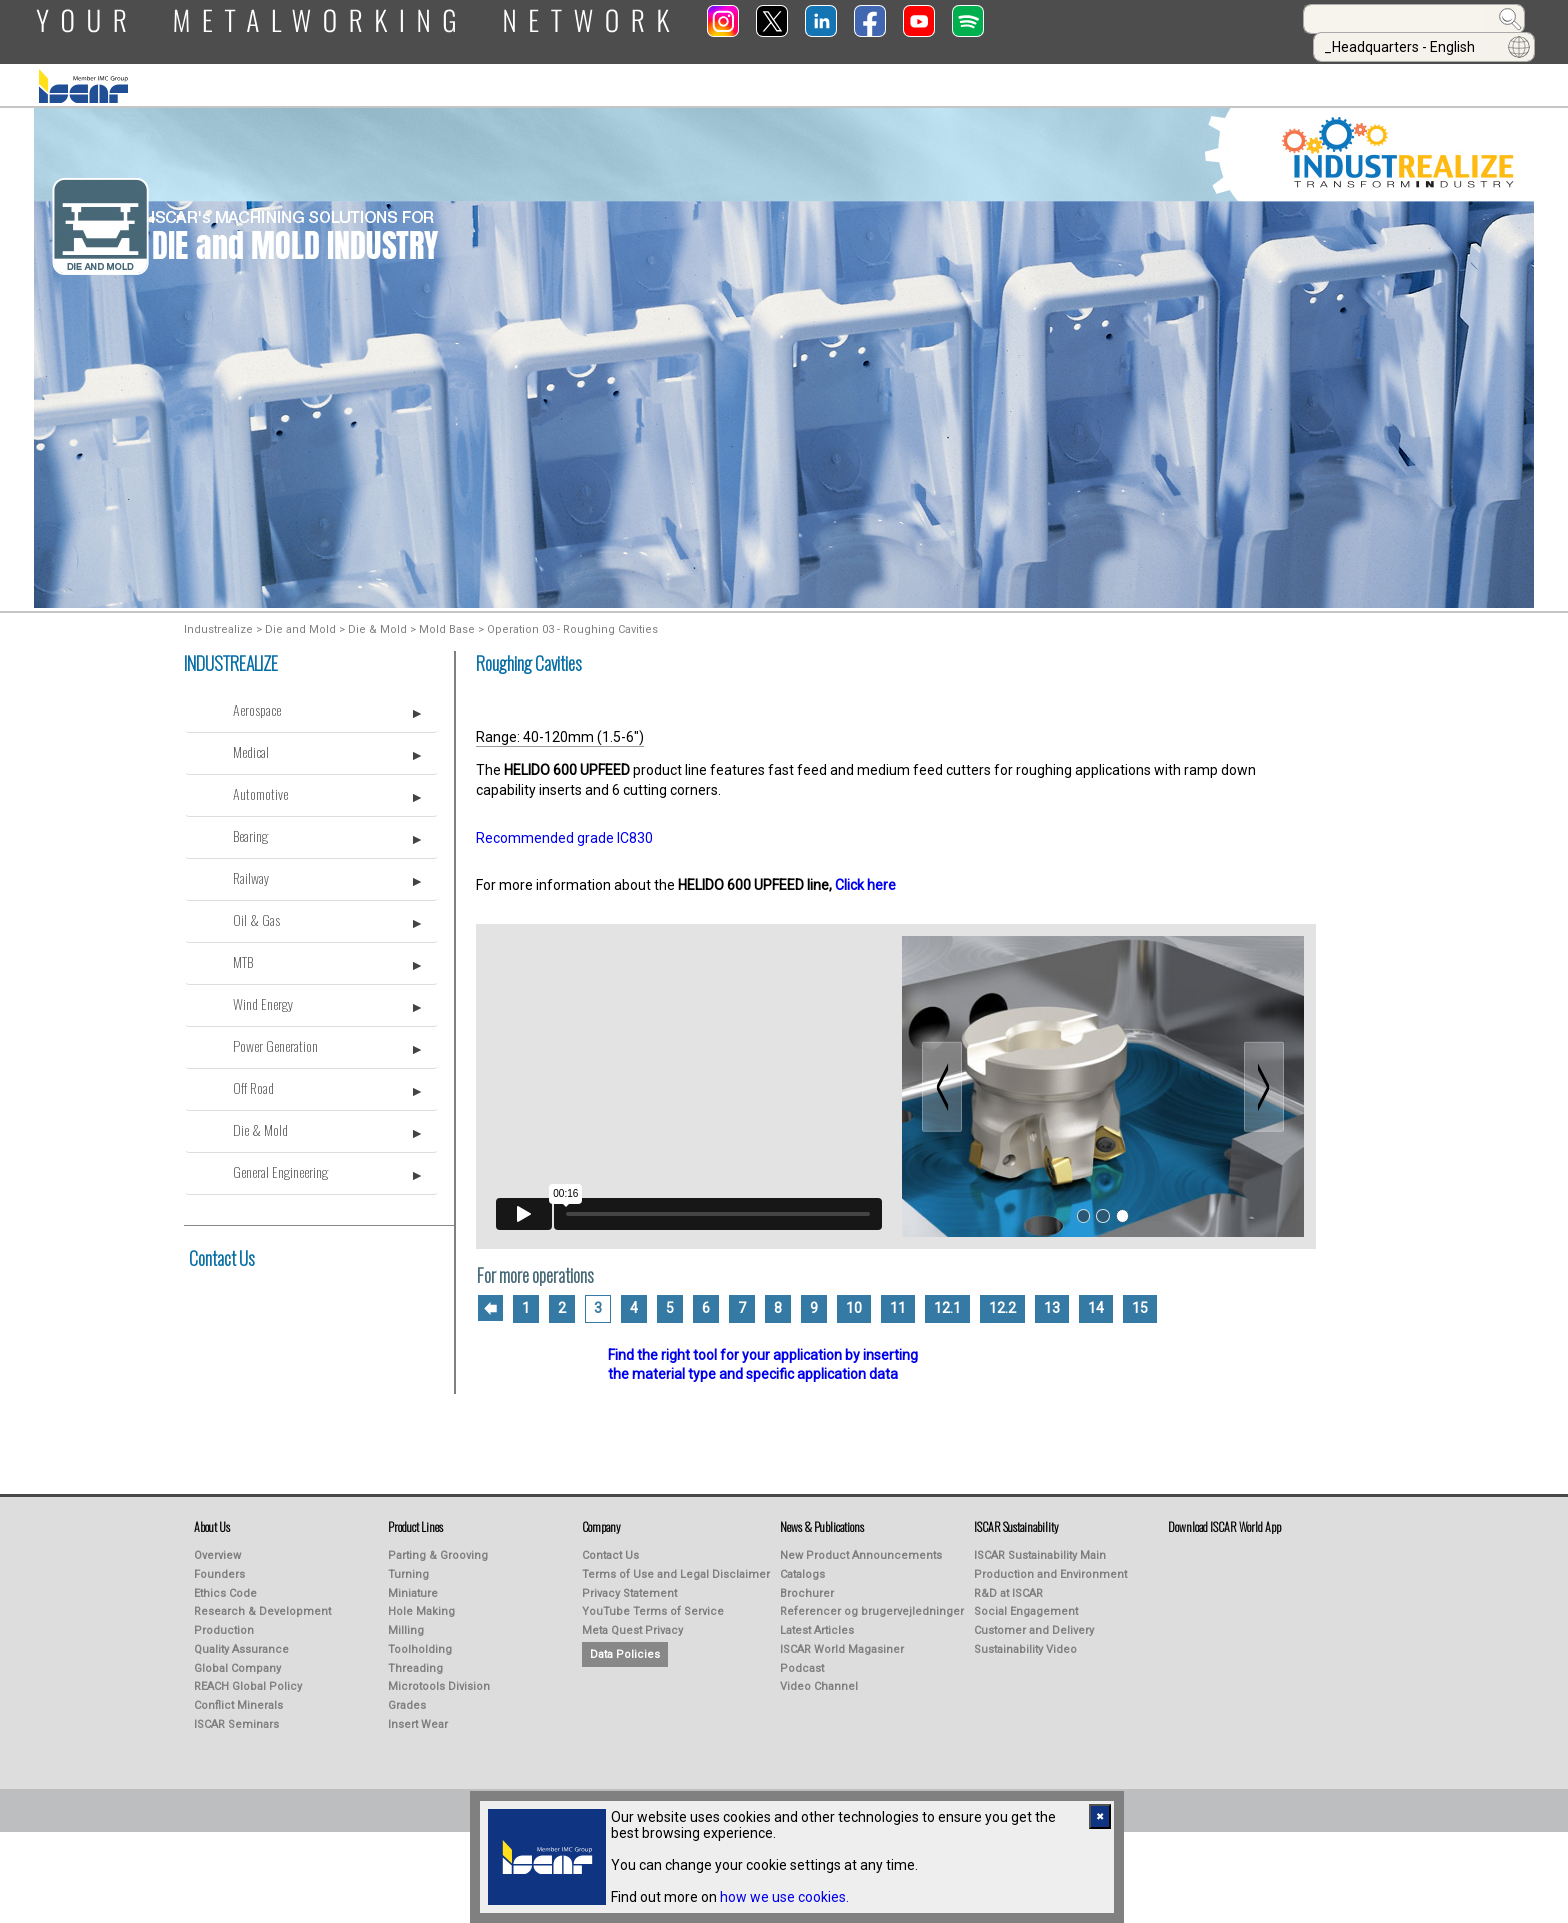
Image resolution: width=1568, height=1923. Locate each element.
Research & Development (262, 1602)
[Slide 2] (1102, 1206)
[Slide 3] (1122, 1206)
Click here (865, 876)
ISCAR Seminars (236, 1715)
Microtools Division (439, 1677)
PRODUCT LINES (351, 71)
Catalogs (802, 1565)
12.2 (1002, 1299)
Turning (408, 1565)
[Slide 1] (1083, 1206)
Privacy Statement (629, 1584)
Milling (406, 1621)
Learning (823, 71)
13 (1052, 1299)
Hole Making (421, 1602)
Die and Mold (300, 620)
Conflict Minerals (238, 1696)
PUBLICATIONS (678, 71)
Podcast (802, 1659)
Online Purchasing (987, 71)
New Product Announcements (861, 1546)
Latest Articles (817, 1621)
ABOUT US (200, 71)
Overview (217, 1546)
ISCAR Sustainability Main (1040, 1546)
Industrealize (218, 620)
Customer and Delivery (1034, 1621)
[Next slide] (1264, 1077)
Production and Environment (1050, 1565)
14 (1096, 1299)
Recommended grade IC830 (564, 829)
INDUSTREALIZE (517, 71)
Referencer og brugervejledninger (872, 1602)
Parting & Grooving (438, 1546)
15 (1140, 1299)
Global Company (237, 1659)
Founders (219, 1565)
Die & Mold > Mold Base (411, 620)
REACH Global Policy (248, 1677)
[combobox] (1190, 19)
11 (898, 1299)
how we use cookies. (784, 1897)
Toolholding (420, 1640)
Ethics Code (225, 1584)
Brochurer (807, 1584)
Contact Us (221, 1249)
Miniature (413, 1584)
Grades (407, 1696)
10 (854, 1299)
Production (224, 1621)
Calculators (1166, 71)
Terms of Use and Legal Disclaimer (676, 1565)
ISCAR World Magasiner (842, 1640)
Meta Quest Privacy (632, 1621)
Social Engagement (1026, 1602)
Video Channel (819, 1677)
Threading (415, 1659)
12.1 (947, 1299)
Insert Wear (418, 1715)
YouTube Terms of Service (653, 1602)
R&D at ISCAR (1008, 1584)
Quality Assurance (241, 1640)
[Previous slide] (942, 1077)
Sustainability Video (1025, 1640)
